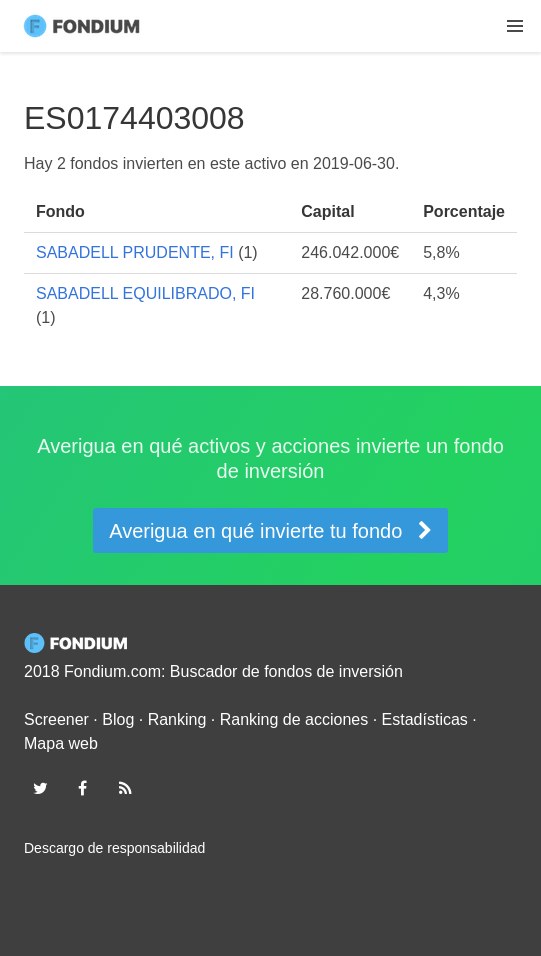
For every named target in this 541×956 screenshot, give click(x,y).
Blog (118, 719)
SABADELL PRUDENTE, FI (135, 252)
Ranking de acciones (294, 719)
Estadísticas (425, 719)
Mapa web (61, 743)
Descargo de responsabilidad (114, 848)
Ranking (177, 719)
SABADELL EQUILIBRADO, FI (145, 293)
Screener (56, 719)
